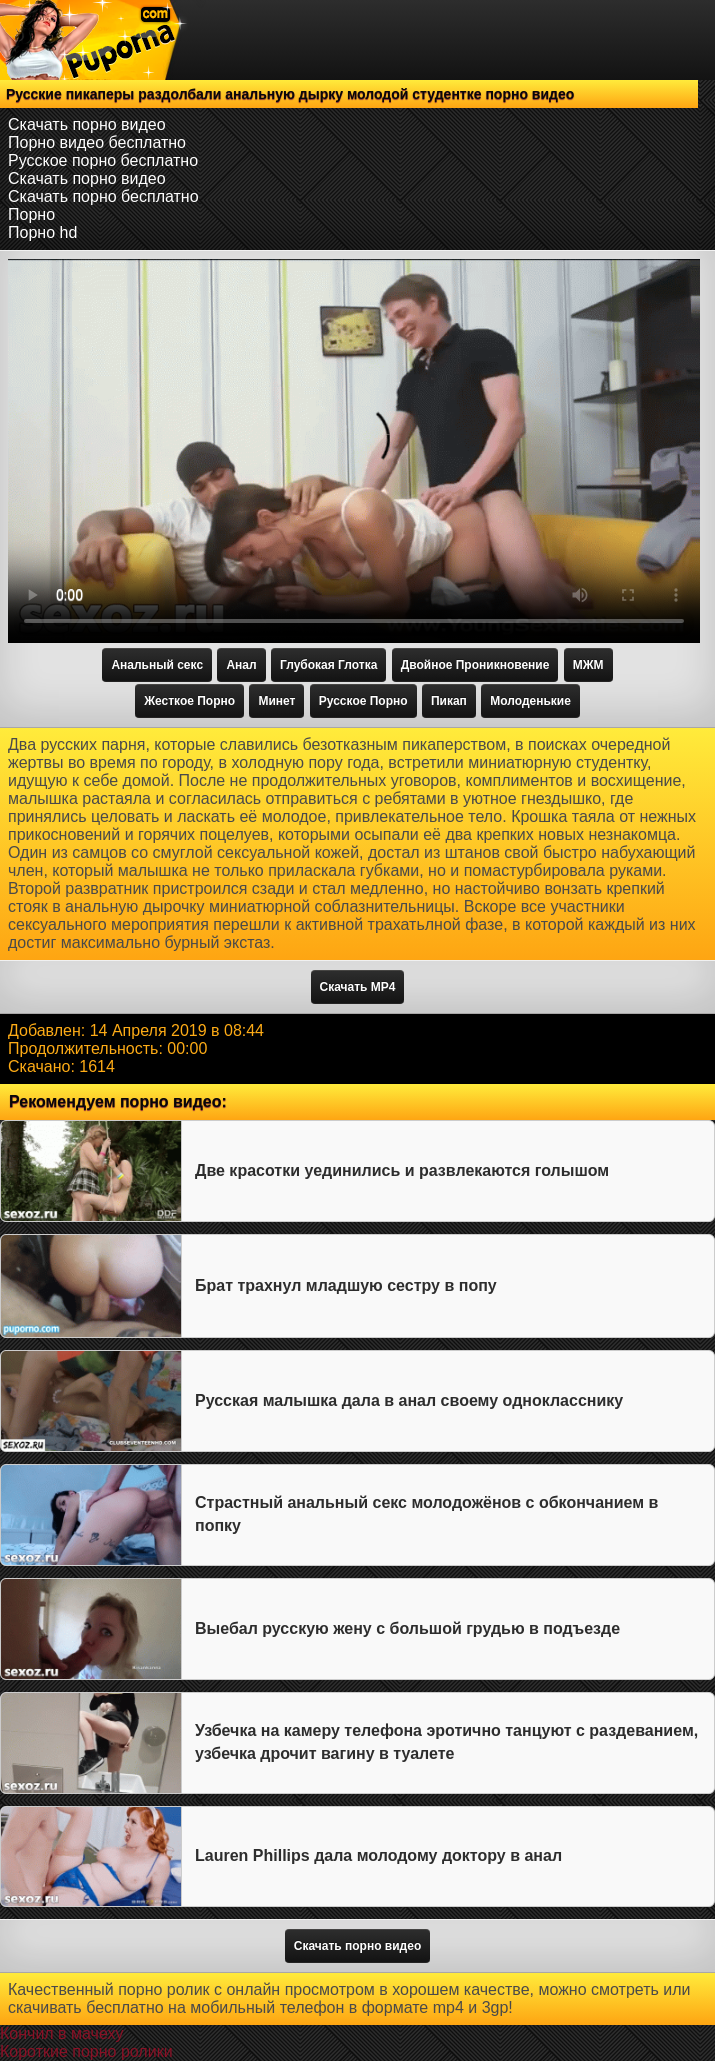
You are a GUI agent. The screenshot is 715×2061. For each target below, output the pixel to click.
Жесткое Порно (189, 701)
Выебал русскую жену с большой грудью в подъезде (407, 1628)
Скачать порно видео (87, 124)
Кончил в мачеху (61, 2033)
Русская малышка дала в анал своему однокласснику (409, 1400)
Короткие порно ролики (86, 2051)
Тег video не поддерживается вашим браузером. (354, 451)
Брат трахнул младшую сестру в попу (346, 1285)
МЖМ (588, 665)
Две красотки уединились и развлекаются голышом (402, 1170)
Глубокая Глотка (328, 665)
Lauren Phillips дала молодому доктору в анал (378, 1855)
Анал (241, 665)
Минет (276, 701)
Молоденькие (530, 701)
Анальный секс (157, 665)
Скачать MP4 (358, 987)
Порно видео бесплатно (97, 142)
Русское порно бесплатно (103, 160)
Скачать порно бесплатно (103, 196)
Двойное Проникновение (475, 665)
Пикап (449, 701)
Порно (31, 214)
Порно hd (42, 232)
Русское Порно (363, 701)
